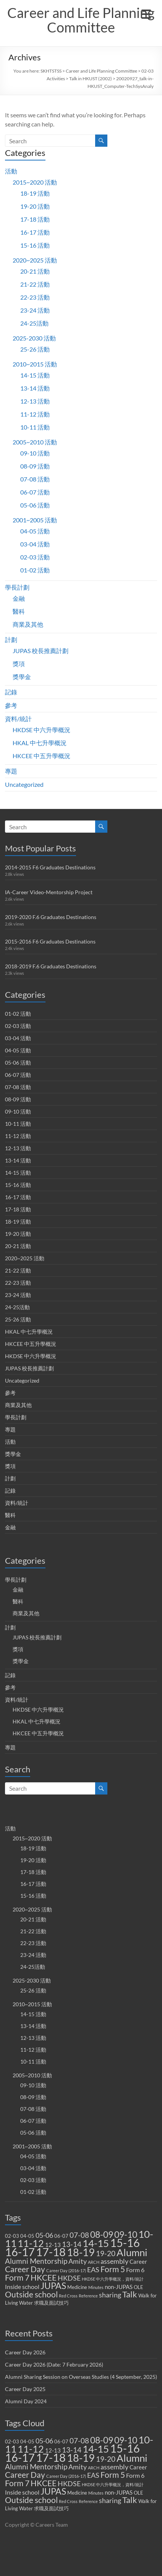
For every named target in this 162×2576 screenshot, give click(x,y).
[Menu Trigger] (146, 13)
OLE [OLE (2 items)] (138, 2287)
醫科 (19, 611)
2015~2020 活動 (35, 182)
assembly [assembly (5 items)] (114, 2261)
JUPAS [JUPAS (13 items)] (53, 2286)
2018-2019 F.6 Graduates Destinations (50, 966)
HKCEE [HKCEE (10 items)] (44, 2278)
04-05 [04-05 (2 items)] (27, 2236)
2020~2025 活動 (35, 260)
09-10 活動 (35, 453)
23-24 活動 (35, 310)
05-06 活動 (35, 505)
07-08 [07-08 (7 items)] (79, 2235)
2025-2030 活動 (34, 338)
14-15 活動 (35, 375)
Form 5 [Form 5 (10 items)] (112, 2269)
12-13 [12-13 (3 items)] (53, 2244)
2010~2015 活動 (35, 364)
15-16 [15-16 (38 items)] (125, 2242)
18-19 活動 (35, 193)
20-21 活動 (35, 271)
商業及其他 (28, 624)
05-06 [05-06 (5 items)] (44, 2235)
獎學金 (22, 676)
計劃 (11, 639)
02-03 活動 (35, 557)
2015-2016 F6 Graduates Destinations (50, 941)
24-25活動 (34, 323)
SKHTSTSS (51, 71)
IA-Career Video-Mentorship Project (48, 892)
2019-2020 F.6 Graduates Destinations (50, 917)
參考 (11, 705)
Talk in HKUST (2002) (90, 78)
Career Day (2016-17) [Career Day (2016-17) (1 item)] (66, 2270)
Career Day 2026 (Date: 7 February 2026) (54, 2364)
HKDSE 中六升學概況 (41, 729)
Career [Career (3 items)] (138, 2261)
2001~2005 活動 (35, 520)
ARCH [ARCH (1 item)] (93, 2262)
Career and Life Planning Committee (80, 20)
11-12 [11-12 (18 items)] (31, 2243)
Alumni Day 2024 (26, 2401)
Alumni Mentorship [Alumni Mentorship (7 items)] (36, 2261)
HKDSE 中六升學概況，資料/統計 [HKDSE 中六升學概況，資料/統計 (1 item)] (113, 2278)
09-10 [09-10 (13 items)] (125, 2234)
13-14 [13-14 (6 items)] (71, 2244)
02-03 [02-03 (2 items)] (12, 2236)
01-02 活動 (35, 570)
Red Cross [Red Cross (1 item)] (68, 2295)
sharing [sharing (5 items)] (110, 2295)
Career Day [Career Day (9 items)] (25, 2269)
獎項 (19, 663)
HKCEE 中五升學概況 (41, 755)
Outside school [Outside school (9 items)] (31, 2294)
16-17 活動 (35, 232)
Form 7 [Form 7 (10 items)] (17, 2278)
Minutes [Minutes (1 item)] (96, 2287)
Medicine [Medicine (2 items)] (77, 2287)
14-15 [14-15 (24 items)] (96, 2243)
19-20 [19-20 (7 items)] (105, 2253)
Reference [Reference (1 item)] (88, 2295)
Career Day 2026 (25, 2352)
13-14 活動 (35, 388)
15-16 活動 (35, 245)
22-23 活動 (35, 297)
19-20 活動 (35, 206)
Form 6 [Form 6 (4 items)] (135, 2269)
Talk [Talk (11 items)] (129, 2294)
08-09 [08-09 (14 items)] (101, 2234)
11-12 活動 (35, 414)
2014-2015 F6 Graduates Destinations (50, 867)
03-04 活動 (35, 544)
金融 (19, 598)
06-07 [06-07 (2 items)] (61, 2236)
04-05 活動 (35, 531)
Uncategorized (24, 784)
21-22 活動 (35, 284)
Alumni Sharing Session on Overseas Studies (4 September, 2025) (81, 2376)
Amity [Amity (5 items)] (77, 2261)
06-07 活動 (35, 492)
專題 (11, 771)
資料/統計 (18, 718)
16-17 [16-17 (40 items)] (20, 2251)
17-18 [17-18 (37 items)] (51, 2251)
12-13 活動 (35, 401)
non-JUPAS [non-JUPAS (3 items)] (119, 2286)
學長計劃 (17, 587)
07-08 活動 (35, 479)
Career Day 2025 (25, 2389)
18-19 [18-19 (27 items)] (81, 2252)
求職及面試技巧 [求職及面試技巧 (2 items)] (51, 2303)
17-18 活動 (35, 219)
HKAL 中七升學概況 (39, 742)
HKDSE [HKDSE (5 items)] (69, 2278)
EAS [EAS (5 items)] (93, 2270)
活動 (11, 171)
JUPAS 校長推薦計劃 (40, 650)
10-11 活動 (35, 427)
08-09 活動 (35, 466)
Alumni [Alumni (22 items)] (132, 2252)
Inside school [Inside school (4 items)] (22, 2286)
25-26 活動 (35, 349)
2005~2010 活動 (35, 442)
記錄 (11, 691)
